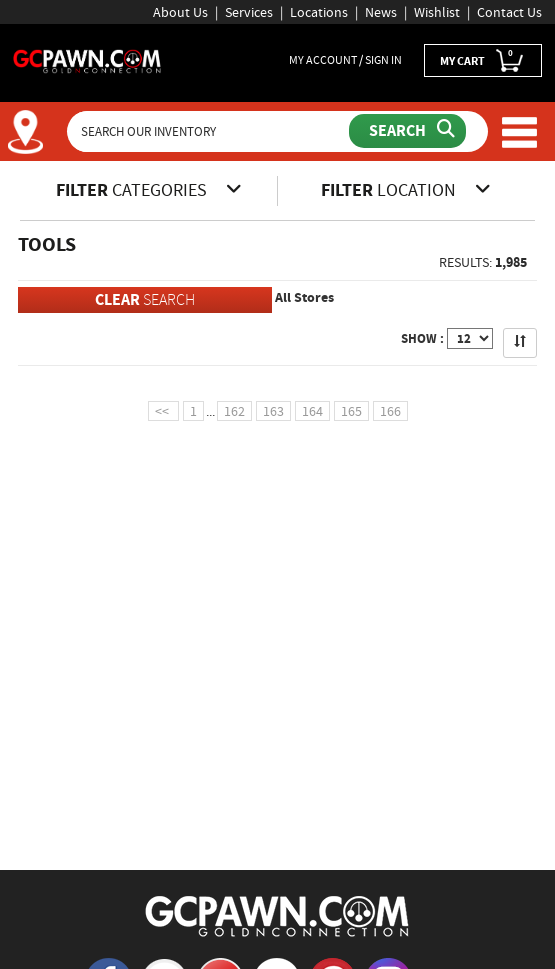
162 (234, 411)
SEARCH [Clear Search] (145, 299)
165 (351, 411)
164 (312, 411)
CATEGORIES (149, 190)
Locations (319, 12)
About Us (180, 12)
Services (249, 12)
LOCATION (406, 190)
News (381, 12)
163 (273, 411)
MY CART (483, 59)
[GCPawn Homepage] (87, 60)
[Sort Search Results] (520, 343)
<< (163, 411)
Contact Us (509, 12)
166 (390, 411)
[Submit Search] (407, 131)
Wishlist (437, 12)
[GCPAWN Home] (278, 915)
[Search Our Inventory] (210, 131)
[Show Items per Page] (470, 338)
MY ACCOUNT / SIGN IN (345, 60)
